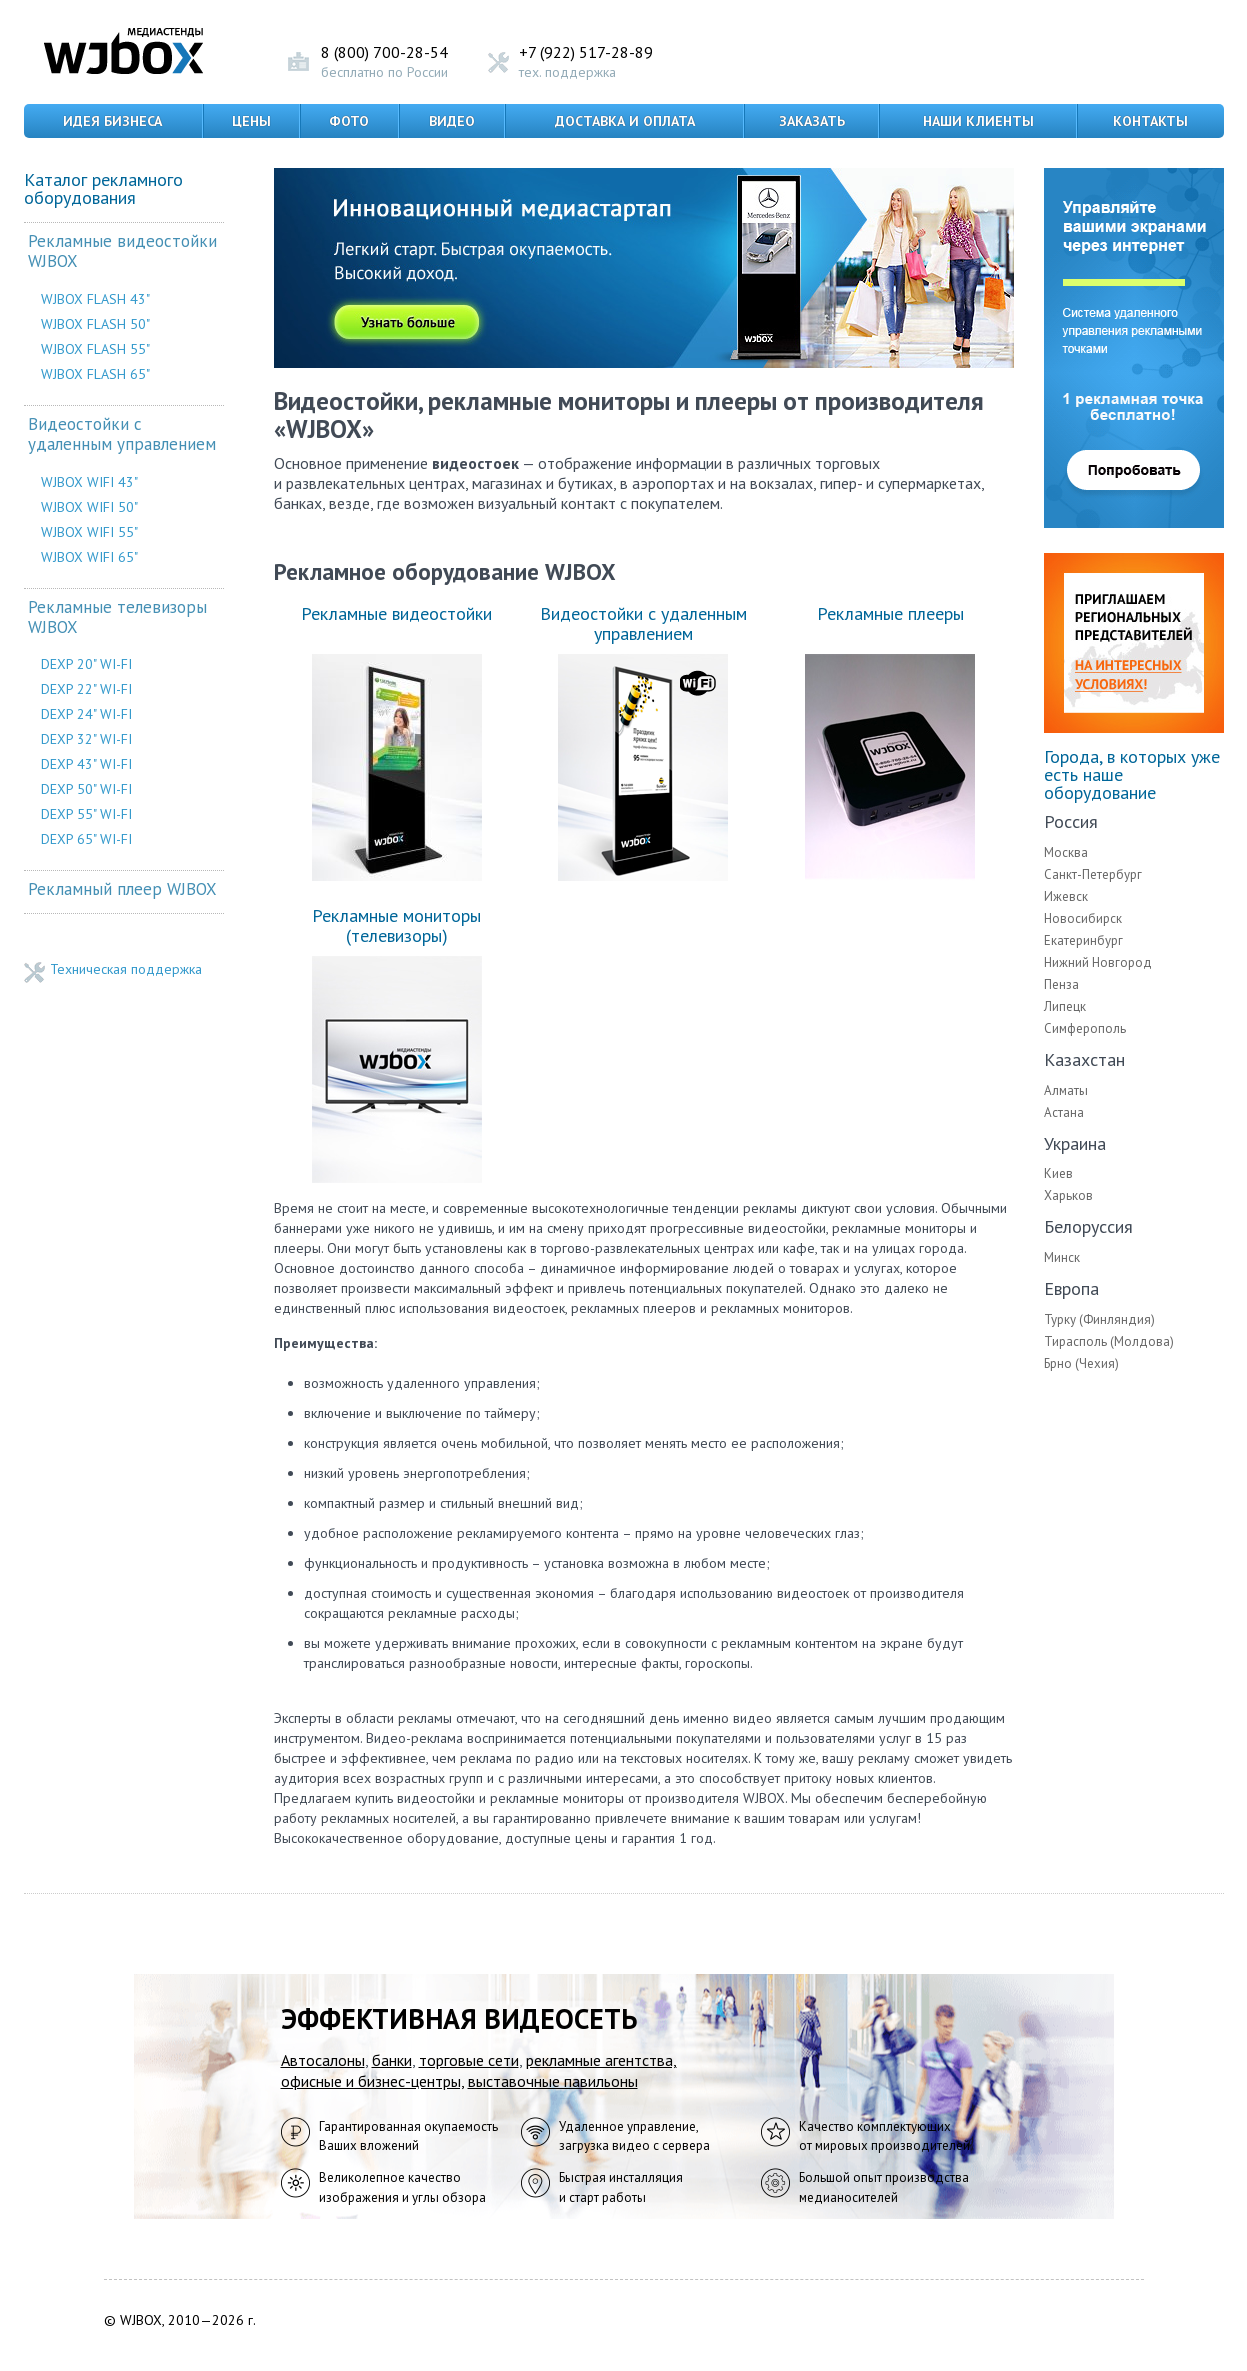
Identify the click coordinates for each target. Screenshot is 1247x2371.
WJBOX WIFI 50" (89, 507)
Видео (452, 121)
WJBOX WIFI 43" (89, 482)
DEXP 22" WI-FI (86, 689)
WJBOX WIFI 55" (89, 532)
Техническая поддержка (126, 970)
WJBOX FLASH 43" (95, 299)
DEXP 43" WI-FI (86, 764)
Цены (251, 121)
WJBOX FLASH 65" (95, 374)
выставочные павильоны (553, 2081)
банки (392, 2060)
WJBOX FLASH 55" (95, 349)
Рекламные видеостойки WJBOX (122, 251)
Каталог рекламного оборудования (103, 188)
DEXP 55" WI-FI (86, 814)
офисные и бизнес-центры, (372, 2081)
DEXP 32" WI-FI (86, 739)
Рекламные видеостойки (396, 613)
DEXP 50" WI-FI (86, 789)
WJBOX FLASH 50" (95, 324)
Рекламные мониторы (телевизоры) (396, 925)
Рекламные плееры (890, 613)
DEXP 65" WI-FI (86, 839)
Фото (349, 121)
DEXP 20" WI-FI (86, 664)
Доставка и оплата (625, 121)
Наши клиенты (978, 121)
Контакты (1150, 121)
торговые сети (469, 2060)
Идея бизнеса (112, 121)
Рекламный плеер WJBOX (122, 889)
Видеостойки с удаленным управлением (122, 434)
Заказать (812, 121)
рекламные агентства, (601, 2060)
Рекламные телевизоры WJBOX (117, 617)
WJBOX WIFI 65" (89, 557)
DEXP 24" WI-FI (86, 714)
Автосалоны (323, 2060)
